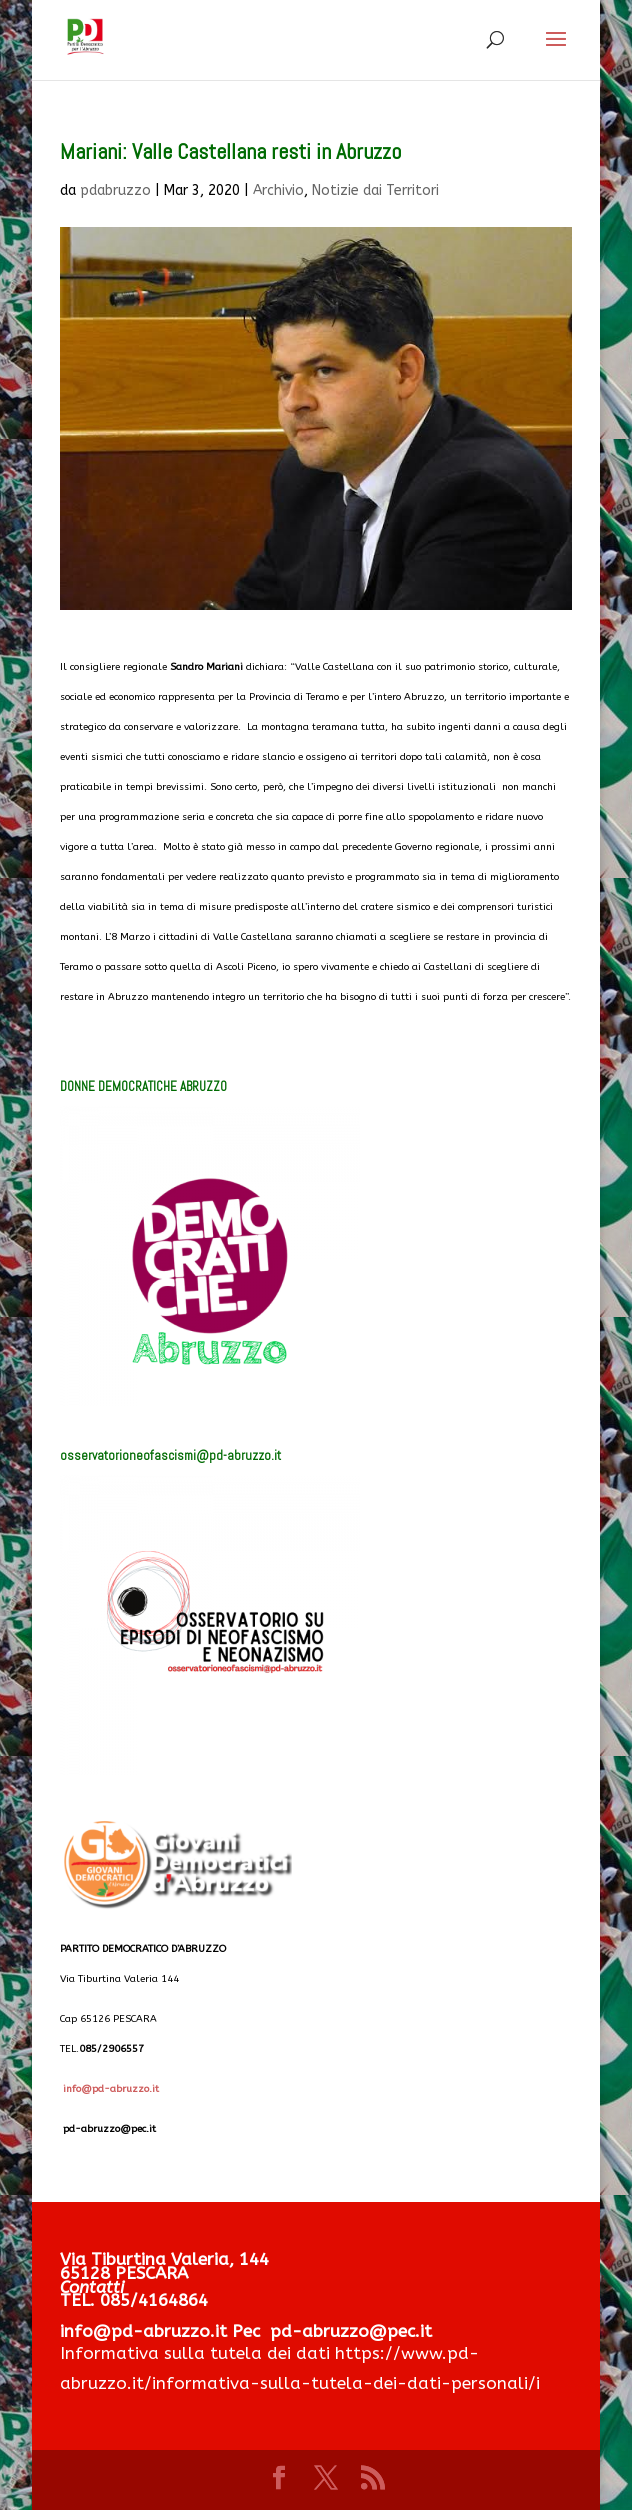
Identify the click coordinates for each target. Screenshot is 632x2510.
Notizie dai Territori (375, 190)
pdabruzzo (115, 190)
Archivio (278, 190)
